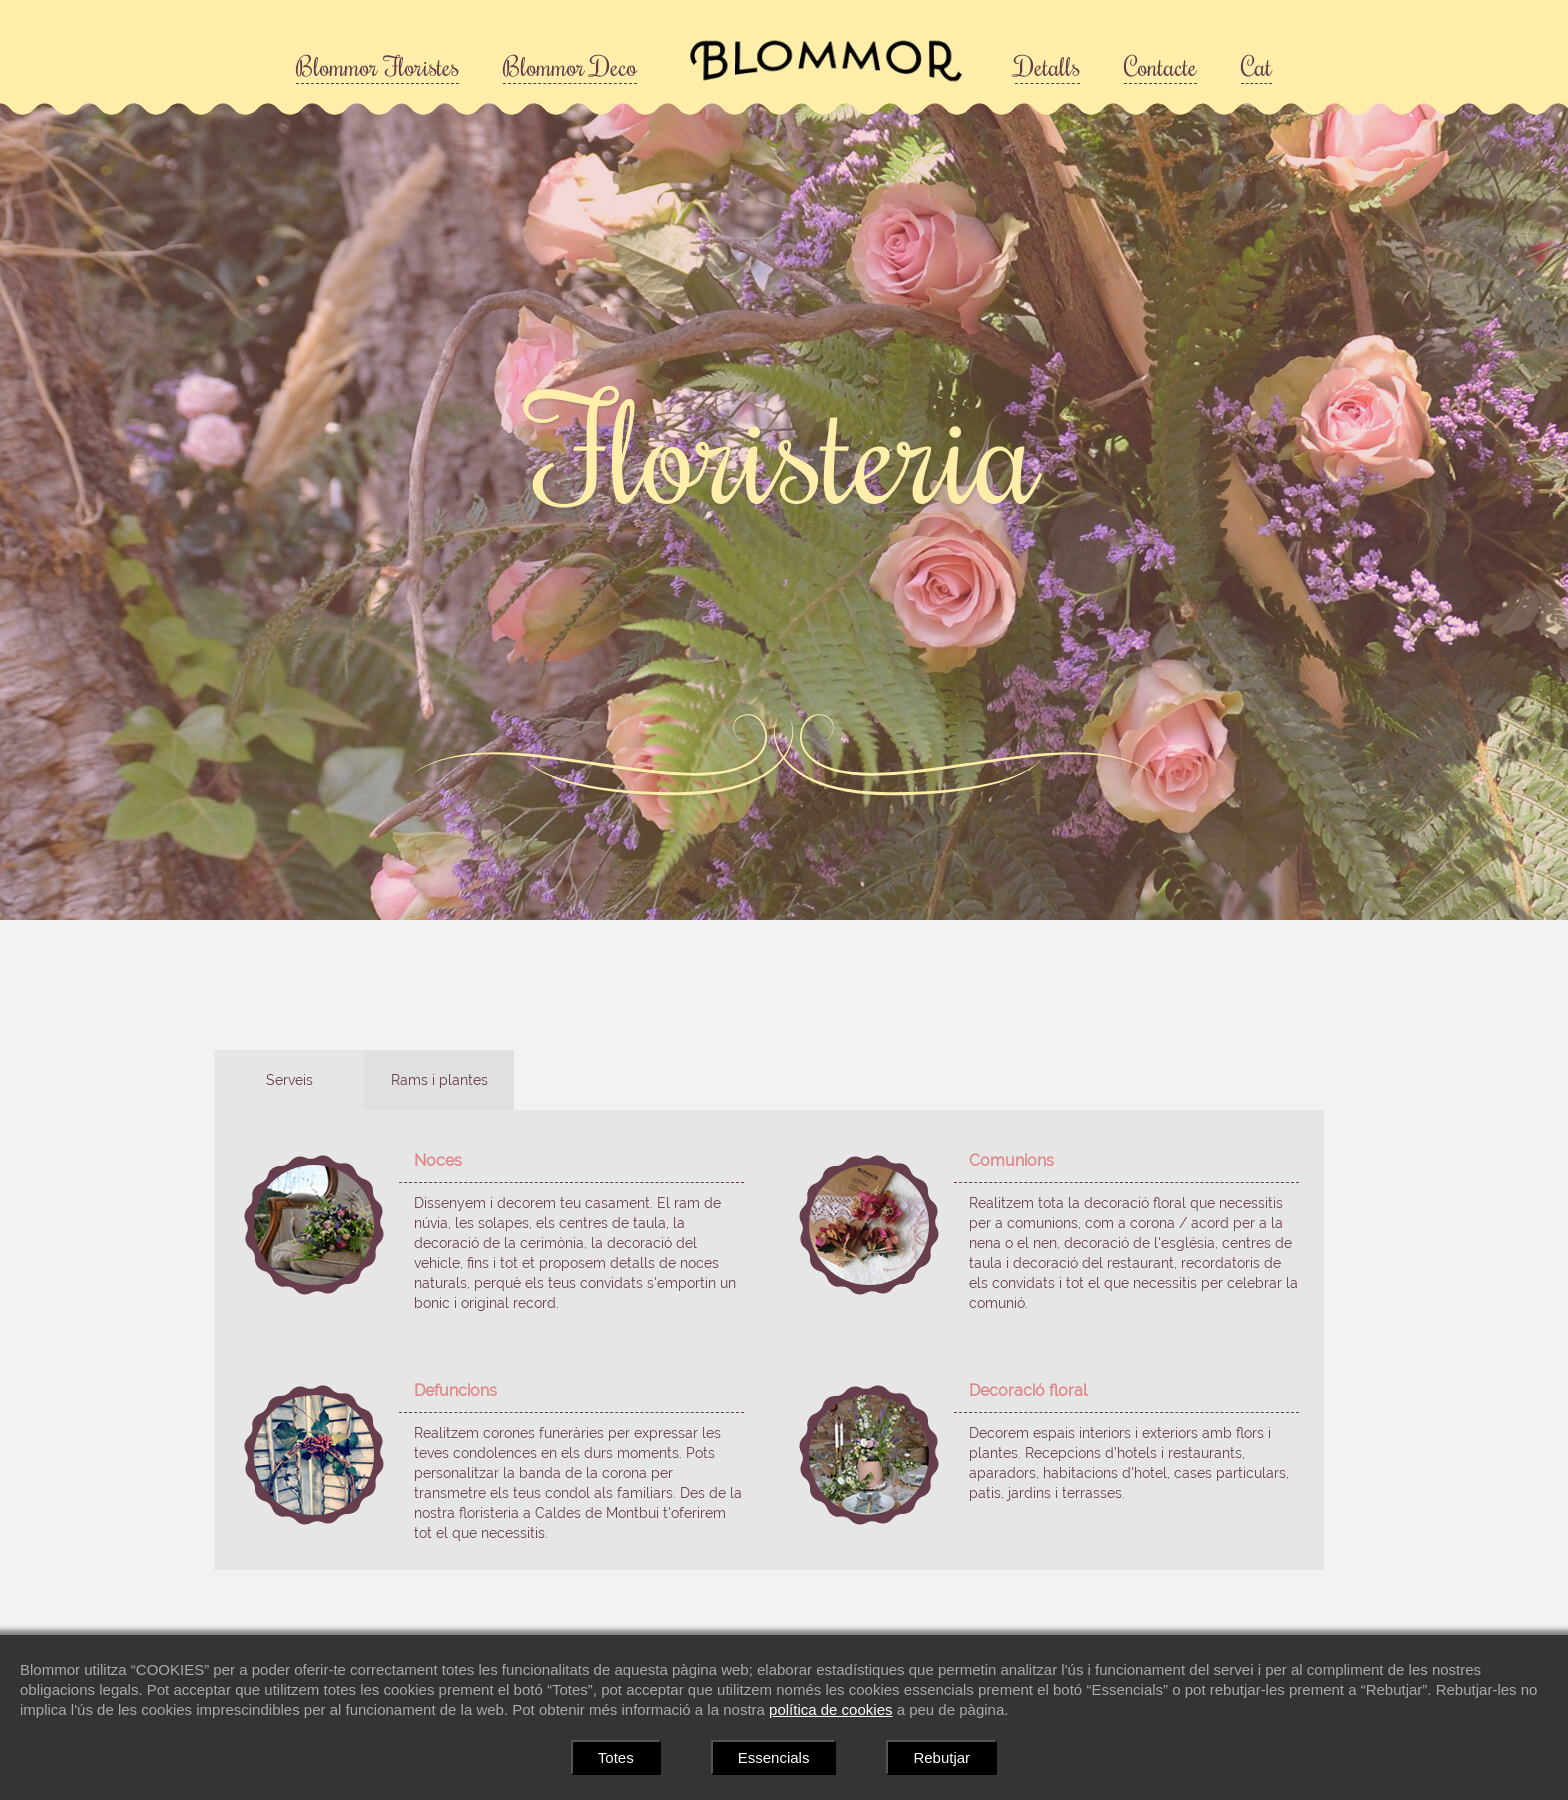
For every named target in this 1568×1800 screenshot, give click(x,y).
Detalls (1047, 66)
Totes (616, 1757)
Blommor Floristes (377, 66)
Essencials (774, 1757)
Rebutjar (941, 1757)
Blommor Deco (570, 66)
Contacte (1160, 66)
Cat (1256, 66)
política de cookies (830, 1709)
